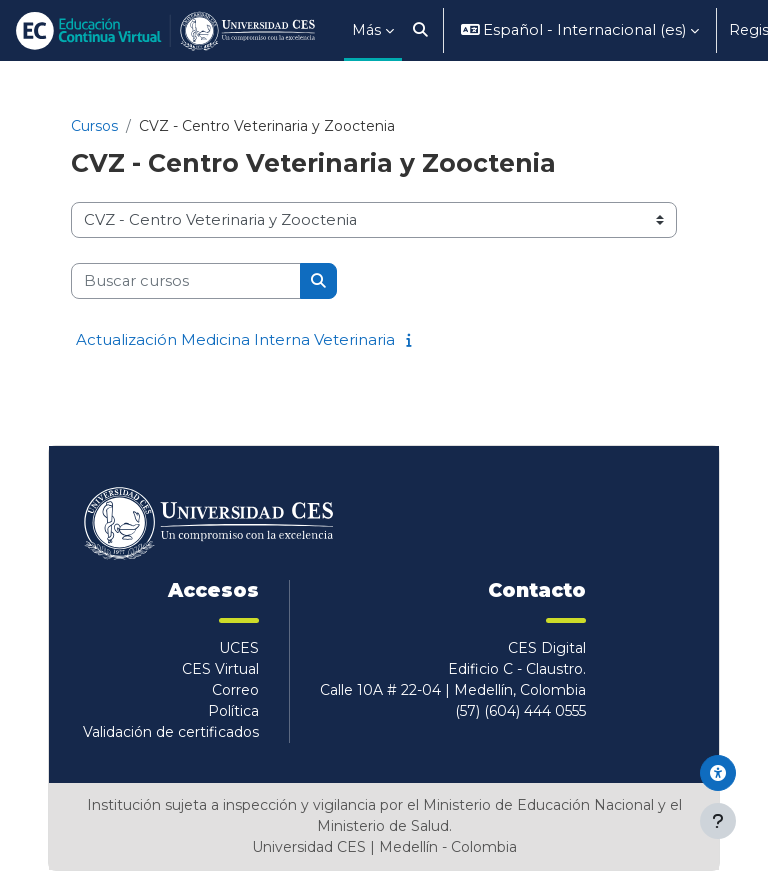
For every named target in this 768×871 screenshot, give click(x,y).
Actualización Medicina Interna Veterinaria (235, 339)
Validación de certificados (171, 732)
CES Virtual (220, 669)
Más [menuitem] (366, 30)
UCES (239, 648)
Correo (235, 690)
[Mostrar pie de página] (718, 821)
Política (233, 711)
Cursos (94, 126)
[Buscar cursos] (186, 281)
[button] (420, 30)
